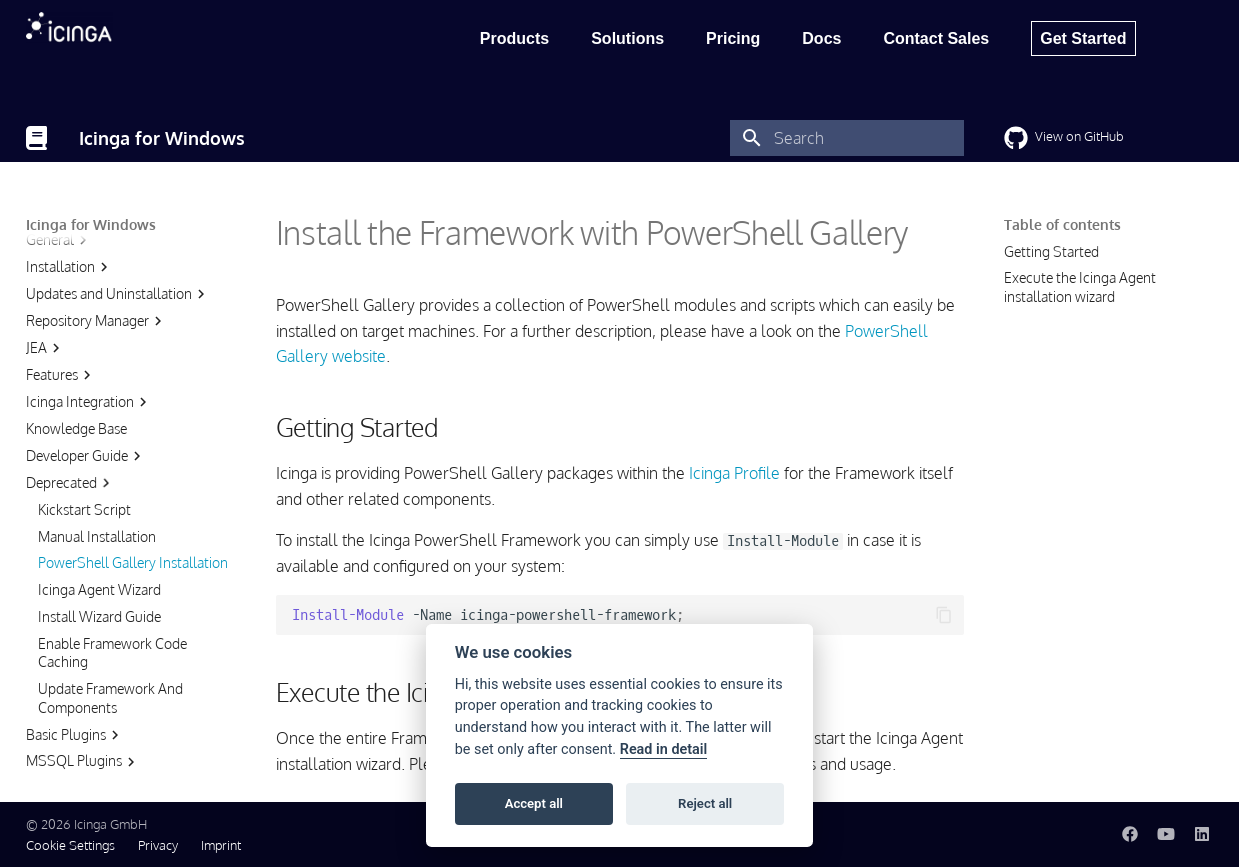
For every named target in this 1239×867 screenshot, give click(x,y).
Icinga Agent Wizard (99, 490)
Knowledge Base (76, 329)
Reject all (705, 803)
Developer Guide (86, 357)
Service (57, 770)
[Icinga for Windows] (36, 138)
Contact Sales (936, 38)
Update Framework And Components (110, 598)
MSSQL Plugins (83, 662)
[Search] (847, 138)
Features (61, 276)
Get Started (1083, 38)
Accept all (534, 803)
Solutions (627, 38)
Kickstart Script (84, 410)
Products (514, 38)
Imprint (221, 845)
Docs (821, 38)
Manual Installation (97, 437)
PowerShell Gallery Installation (133, 463)
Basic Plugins (75, 636)
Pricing (733, 38)
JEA (45, 249)
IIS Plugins (67, 743)
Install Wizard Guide (99, 517)
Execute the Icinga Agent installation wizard (1080, 286)
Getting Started (1051, 251)
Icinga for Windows (91, 224)
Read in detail (664, 749)
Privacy (158, 845)
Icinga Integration (89, 303)
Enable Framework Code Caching (112, 553)
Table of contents (1062, 224)
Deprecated (70, 384)
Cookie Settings (70, 845)
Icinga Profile (734, 473)
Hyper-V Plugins (84, 689)
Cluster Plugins (81, 716)
